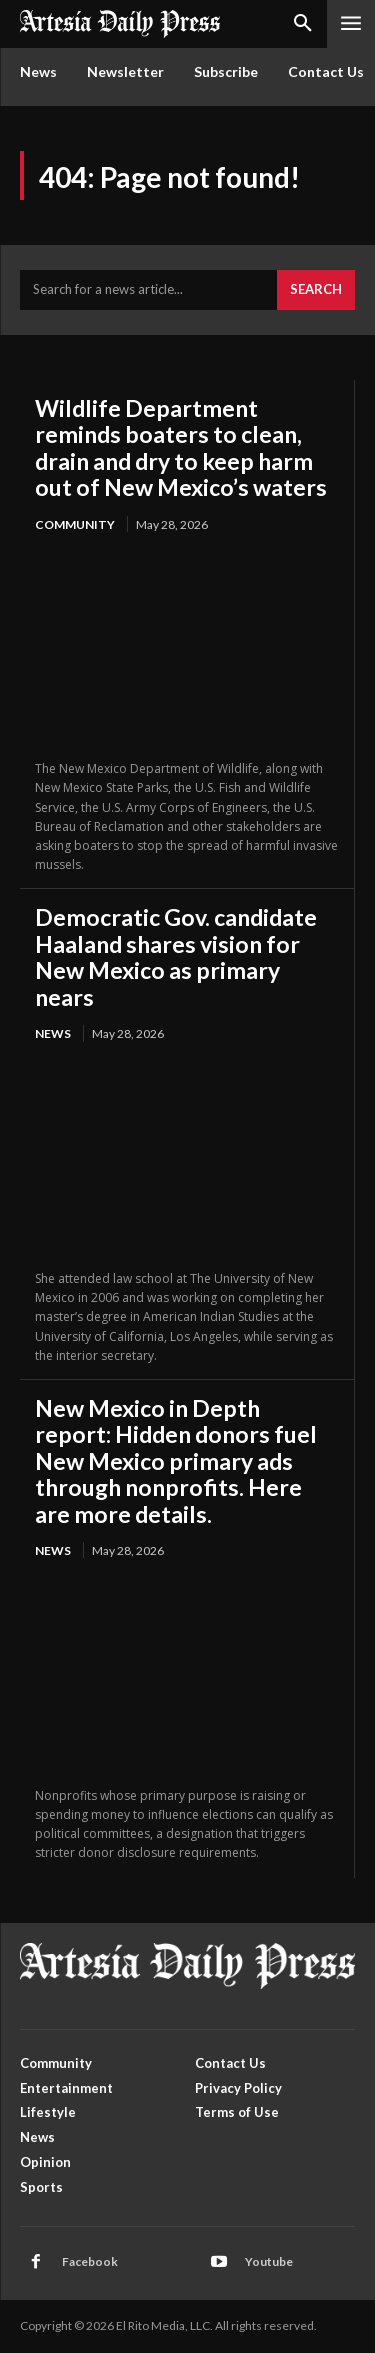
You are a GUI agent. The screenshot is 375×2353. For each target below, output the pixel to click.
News (53, 1033)
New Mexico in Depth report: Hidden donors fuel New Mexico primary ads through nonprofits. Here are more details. (176, 1461)
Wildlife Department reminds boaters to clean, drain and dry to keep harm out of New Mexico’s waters (181, 447)
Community (75, 524)
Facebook (90, 2261)
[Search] (316, 290)
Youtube (269, 2261)
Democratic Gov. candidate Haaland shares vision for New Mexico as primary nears (176, 956)
